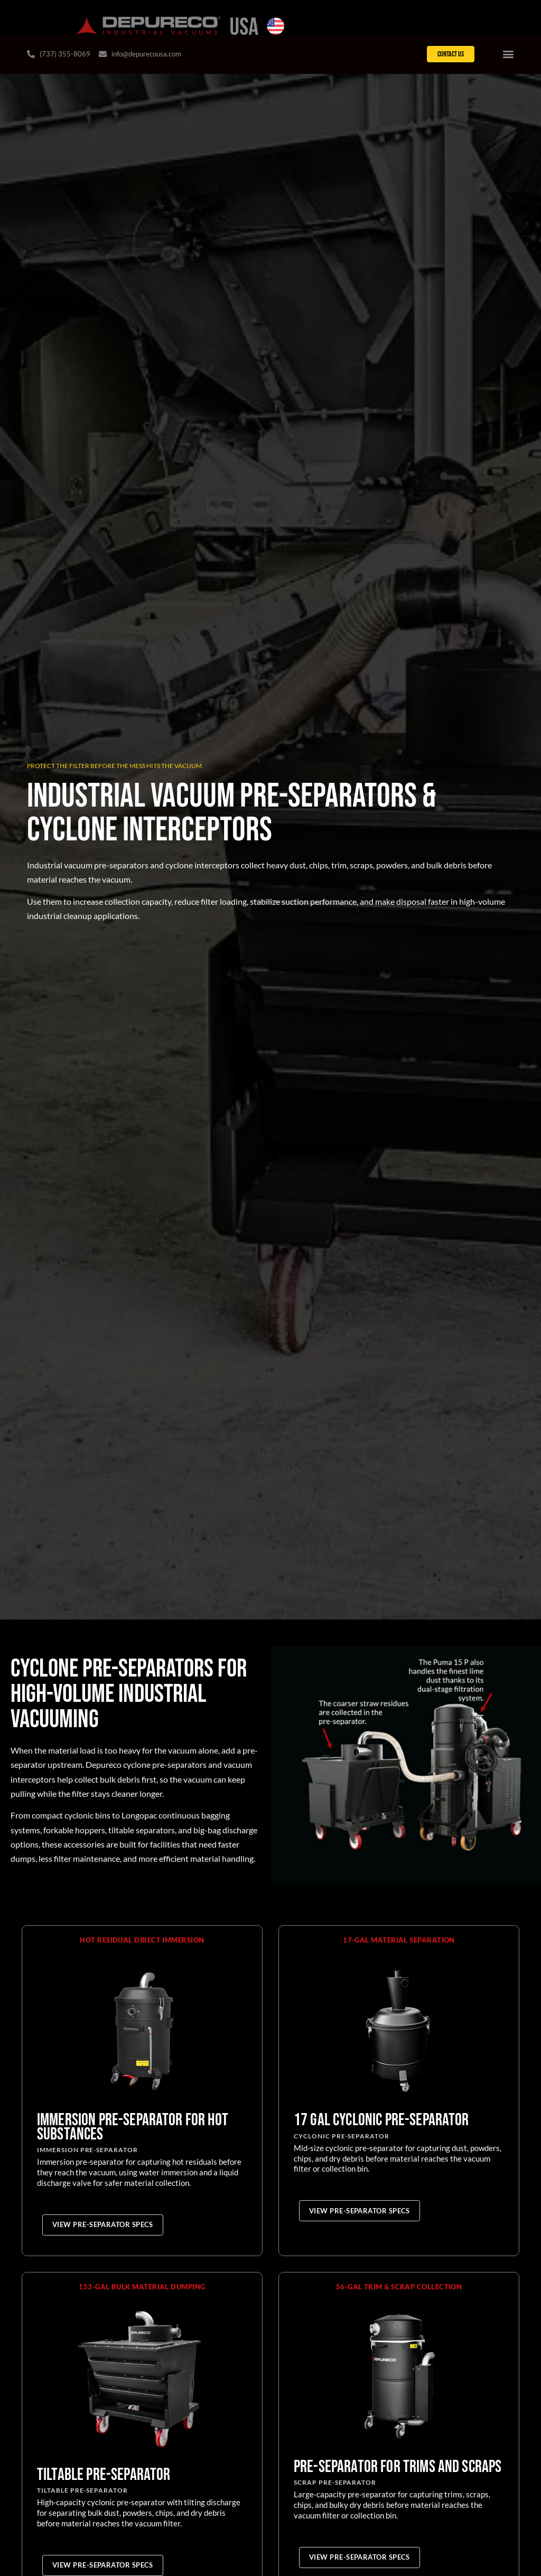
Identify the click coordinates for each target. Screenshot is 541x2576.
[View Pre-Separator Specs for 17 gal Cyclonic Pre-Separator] (359, 2212)
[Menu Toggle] (508, 55)
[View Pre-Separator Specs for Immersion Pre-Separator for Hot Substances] (102, 2226)
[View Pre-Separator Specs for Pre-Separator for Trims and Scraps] (359, 2559)
